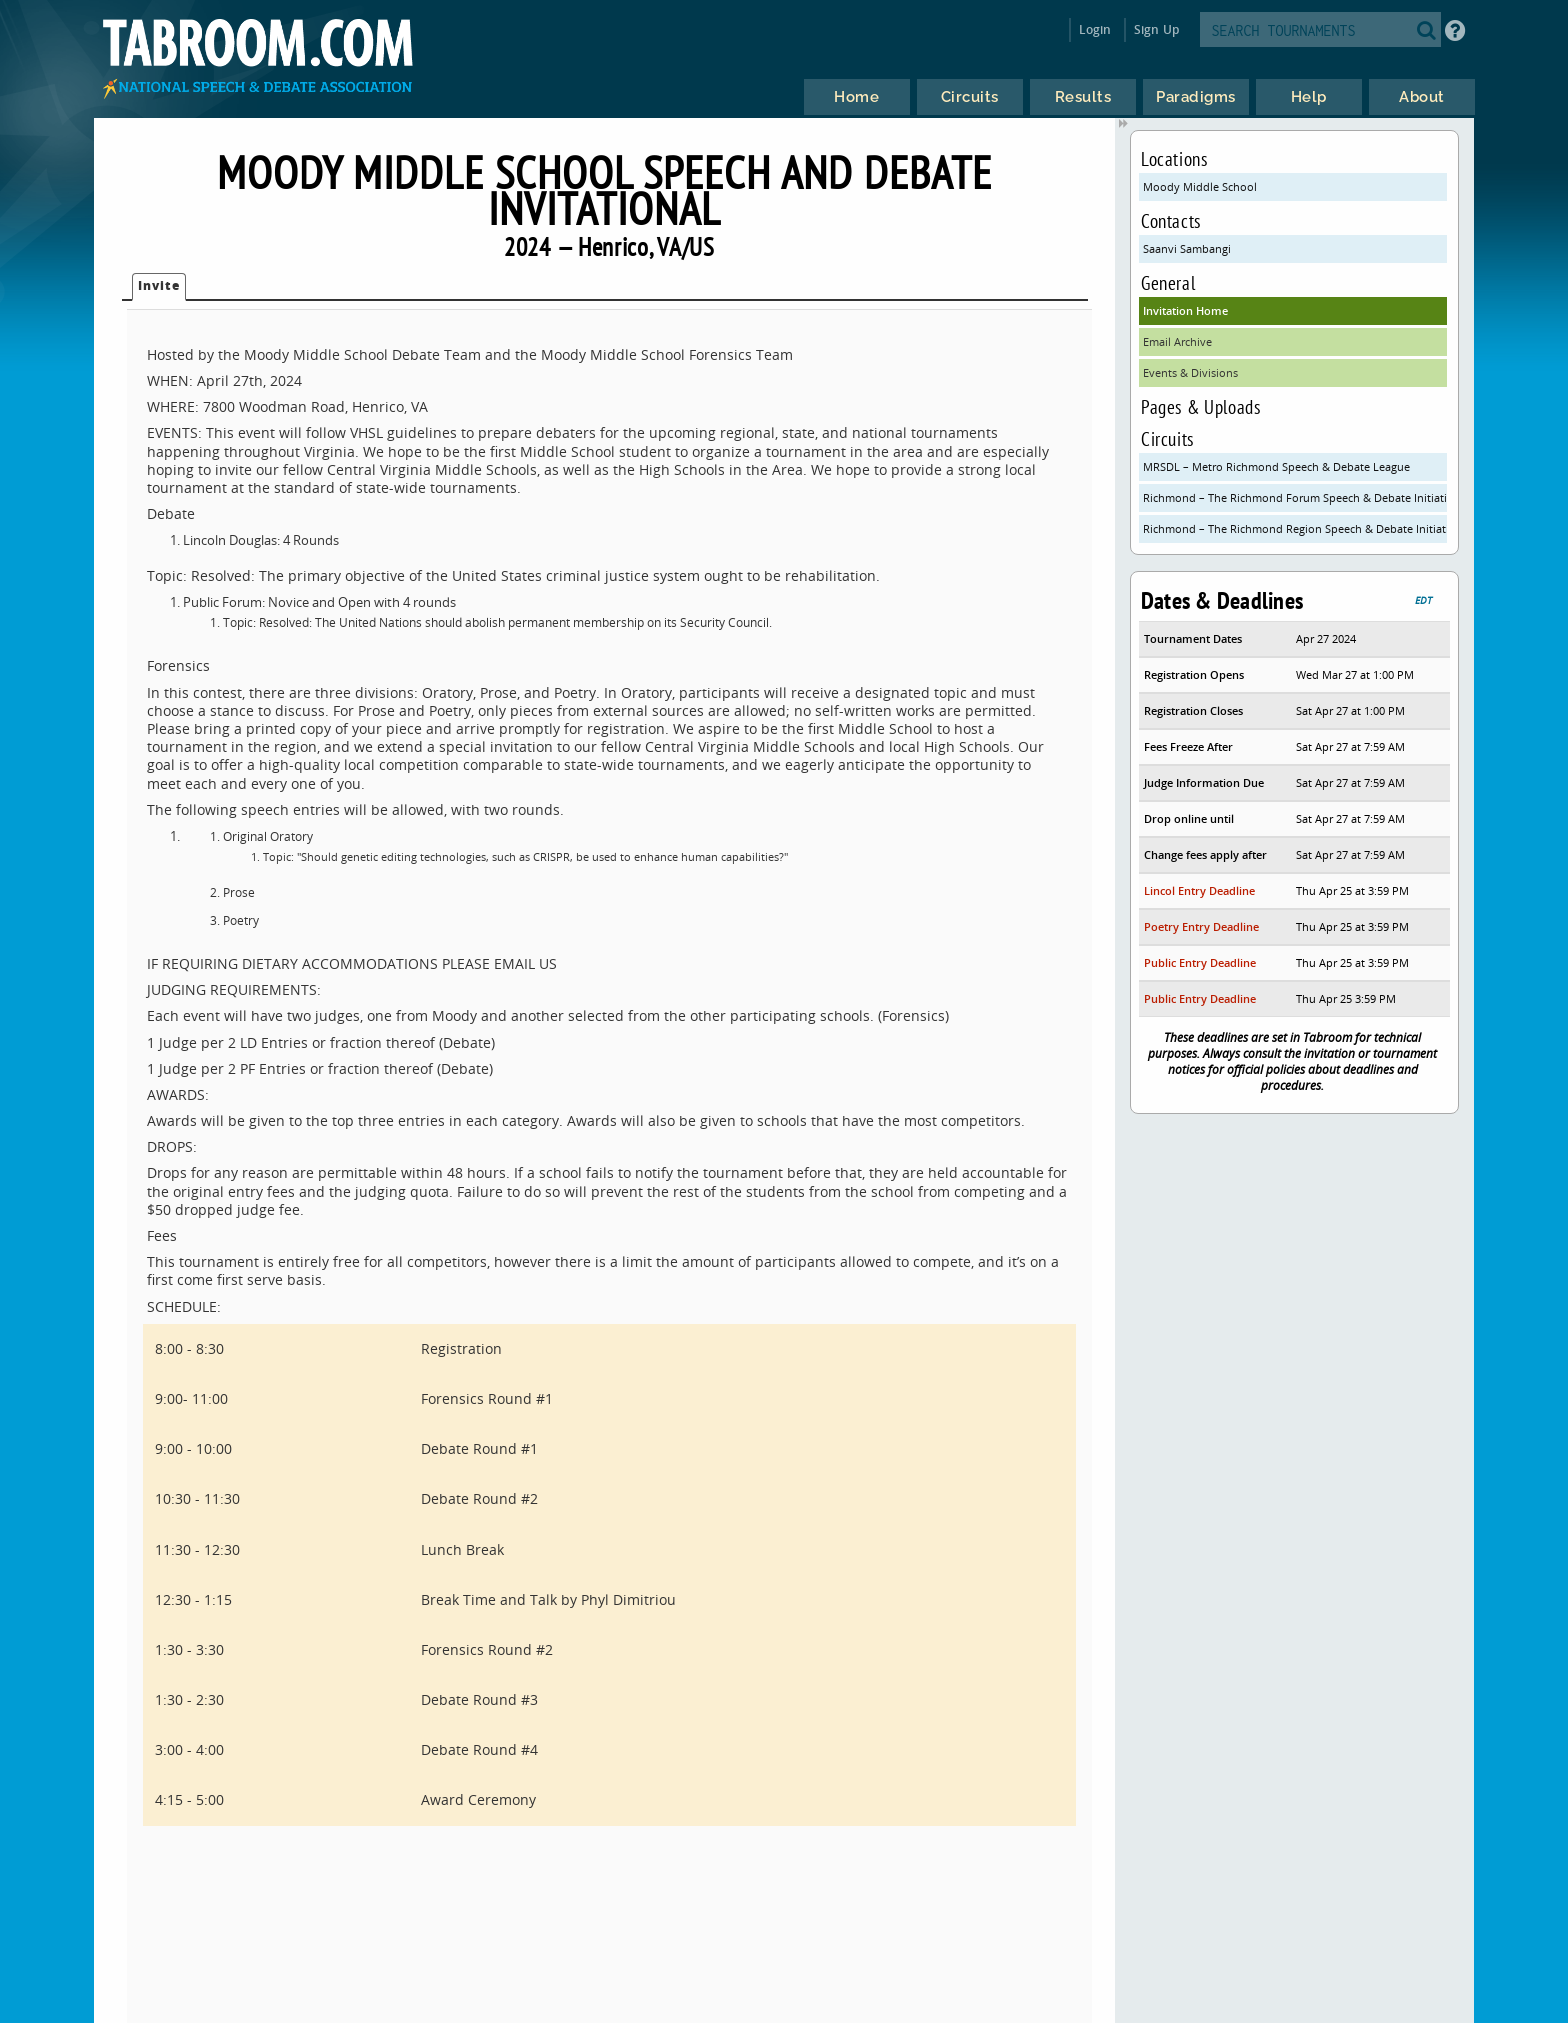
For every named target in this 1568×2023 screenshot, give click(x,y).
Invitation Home (1185, 310)
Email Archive (1177, 341)
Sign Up (1156, 29)
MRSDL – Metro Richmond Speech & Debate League (1276, 466)
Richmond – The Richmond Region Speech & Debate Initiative (1295, 528)
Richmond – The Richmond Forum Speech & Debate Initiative (1295, 497)
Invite (159, 285)
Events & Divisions (1190, 372)
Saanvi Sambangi (1187, 248)
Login (1095, 29)
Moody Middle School (1200, 186)
